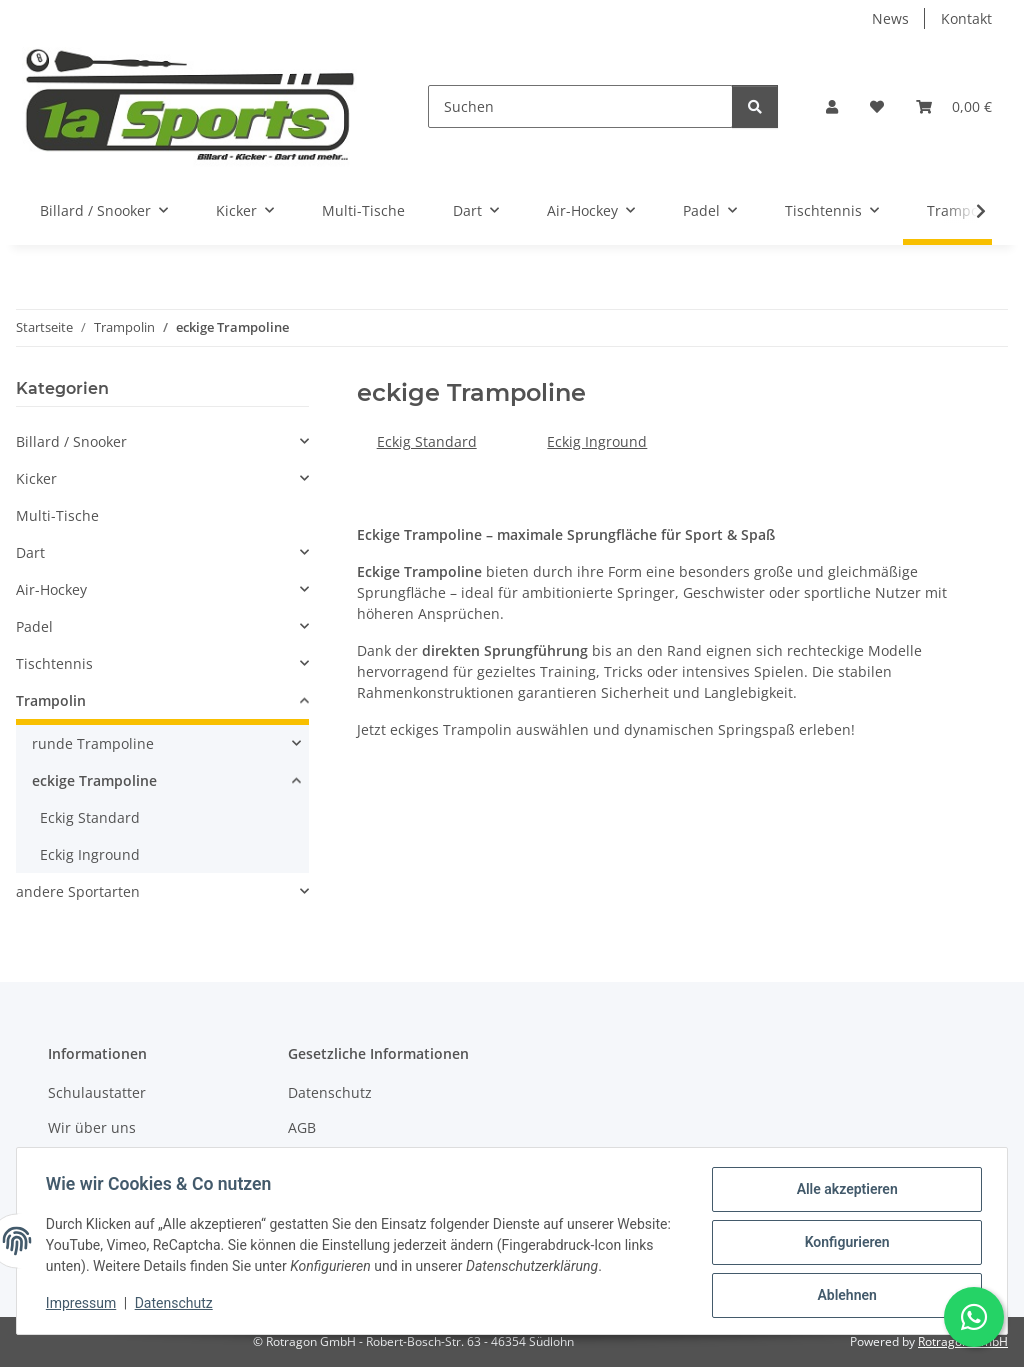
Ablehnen (843, 1296)
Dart (30, 552)
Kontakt (966, 18)
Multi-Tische (57, 515)
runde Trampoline (93, 743)
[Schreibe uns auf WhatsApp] (974, 1317)
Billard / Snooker (71, 441)
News (890, 18)
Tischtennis (54, 663)
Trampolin (51, 700)
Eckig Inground (597, 441)
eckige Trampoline (94, 780)
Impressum (84, 1305)
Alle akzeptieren (843, 1192)
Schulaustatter (97, 1092)
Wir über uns (92, 1127)
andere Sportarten (78, 891)
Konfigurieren (843, 1244)
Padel (34, 626)
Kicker (36, 478)
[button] (832, 106)
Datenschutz (177, 1305)
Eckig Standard (427, 441)
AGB (302, 1127)
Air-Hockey (51, 589)
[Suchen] (580, 106)
